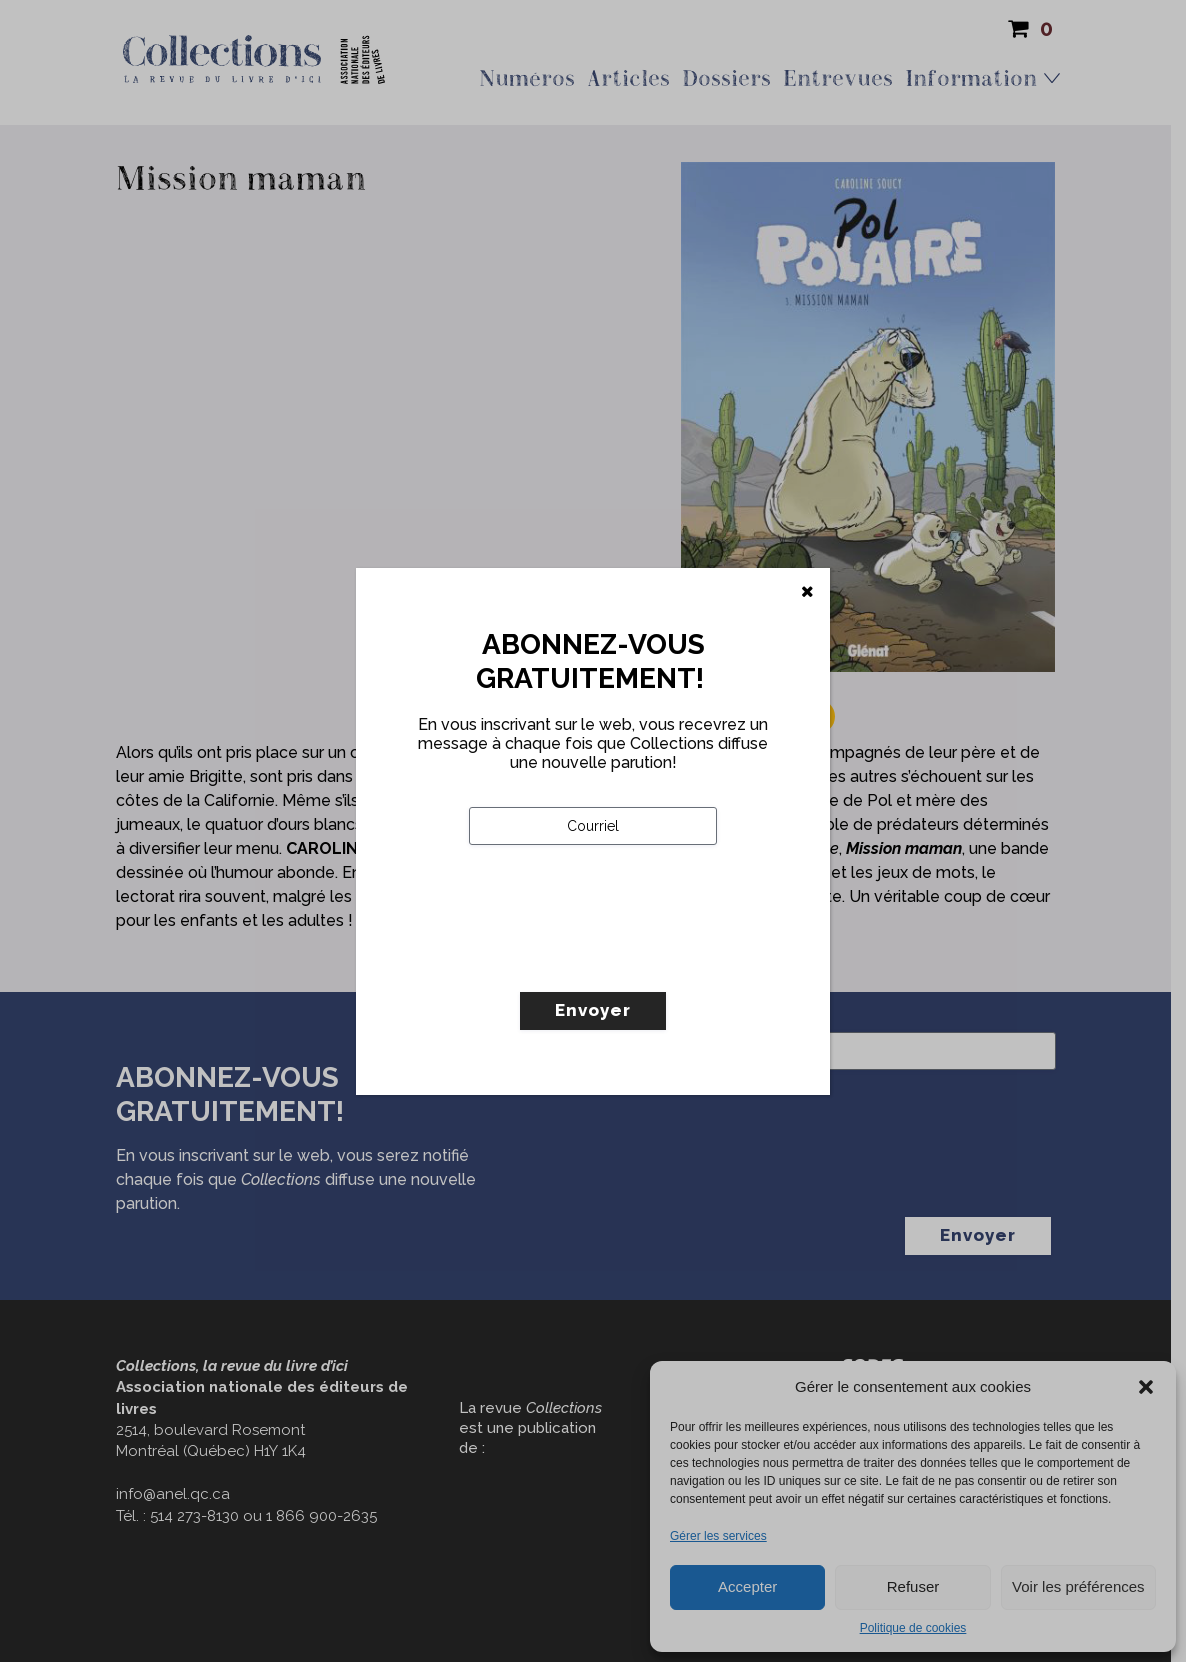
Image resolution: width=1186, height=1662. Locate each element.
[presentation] (621, 960)
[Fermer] (807, 592)
